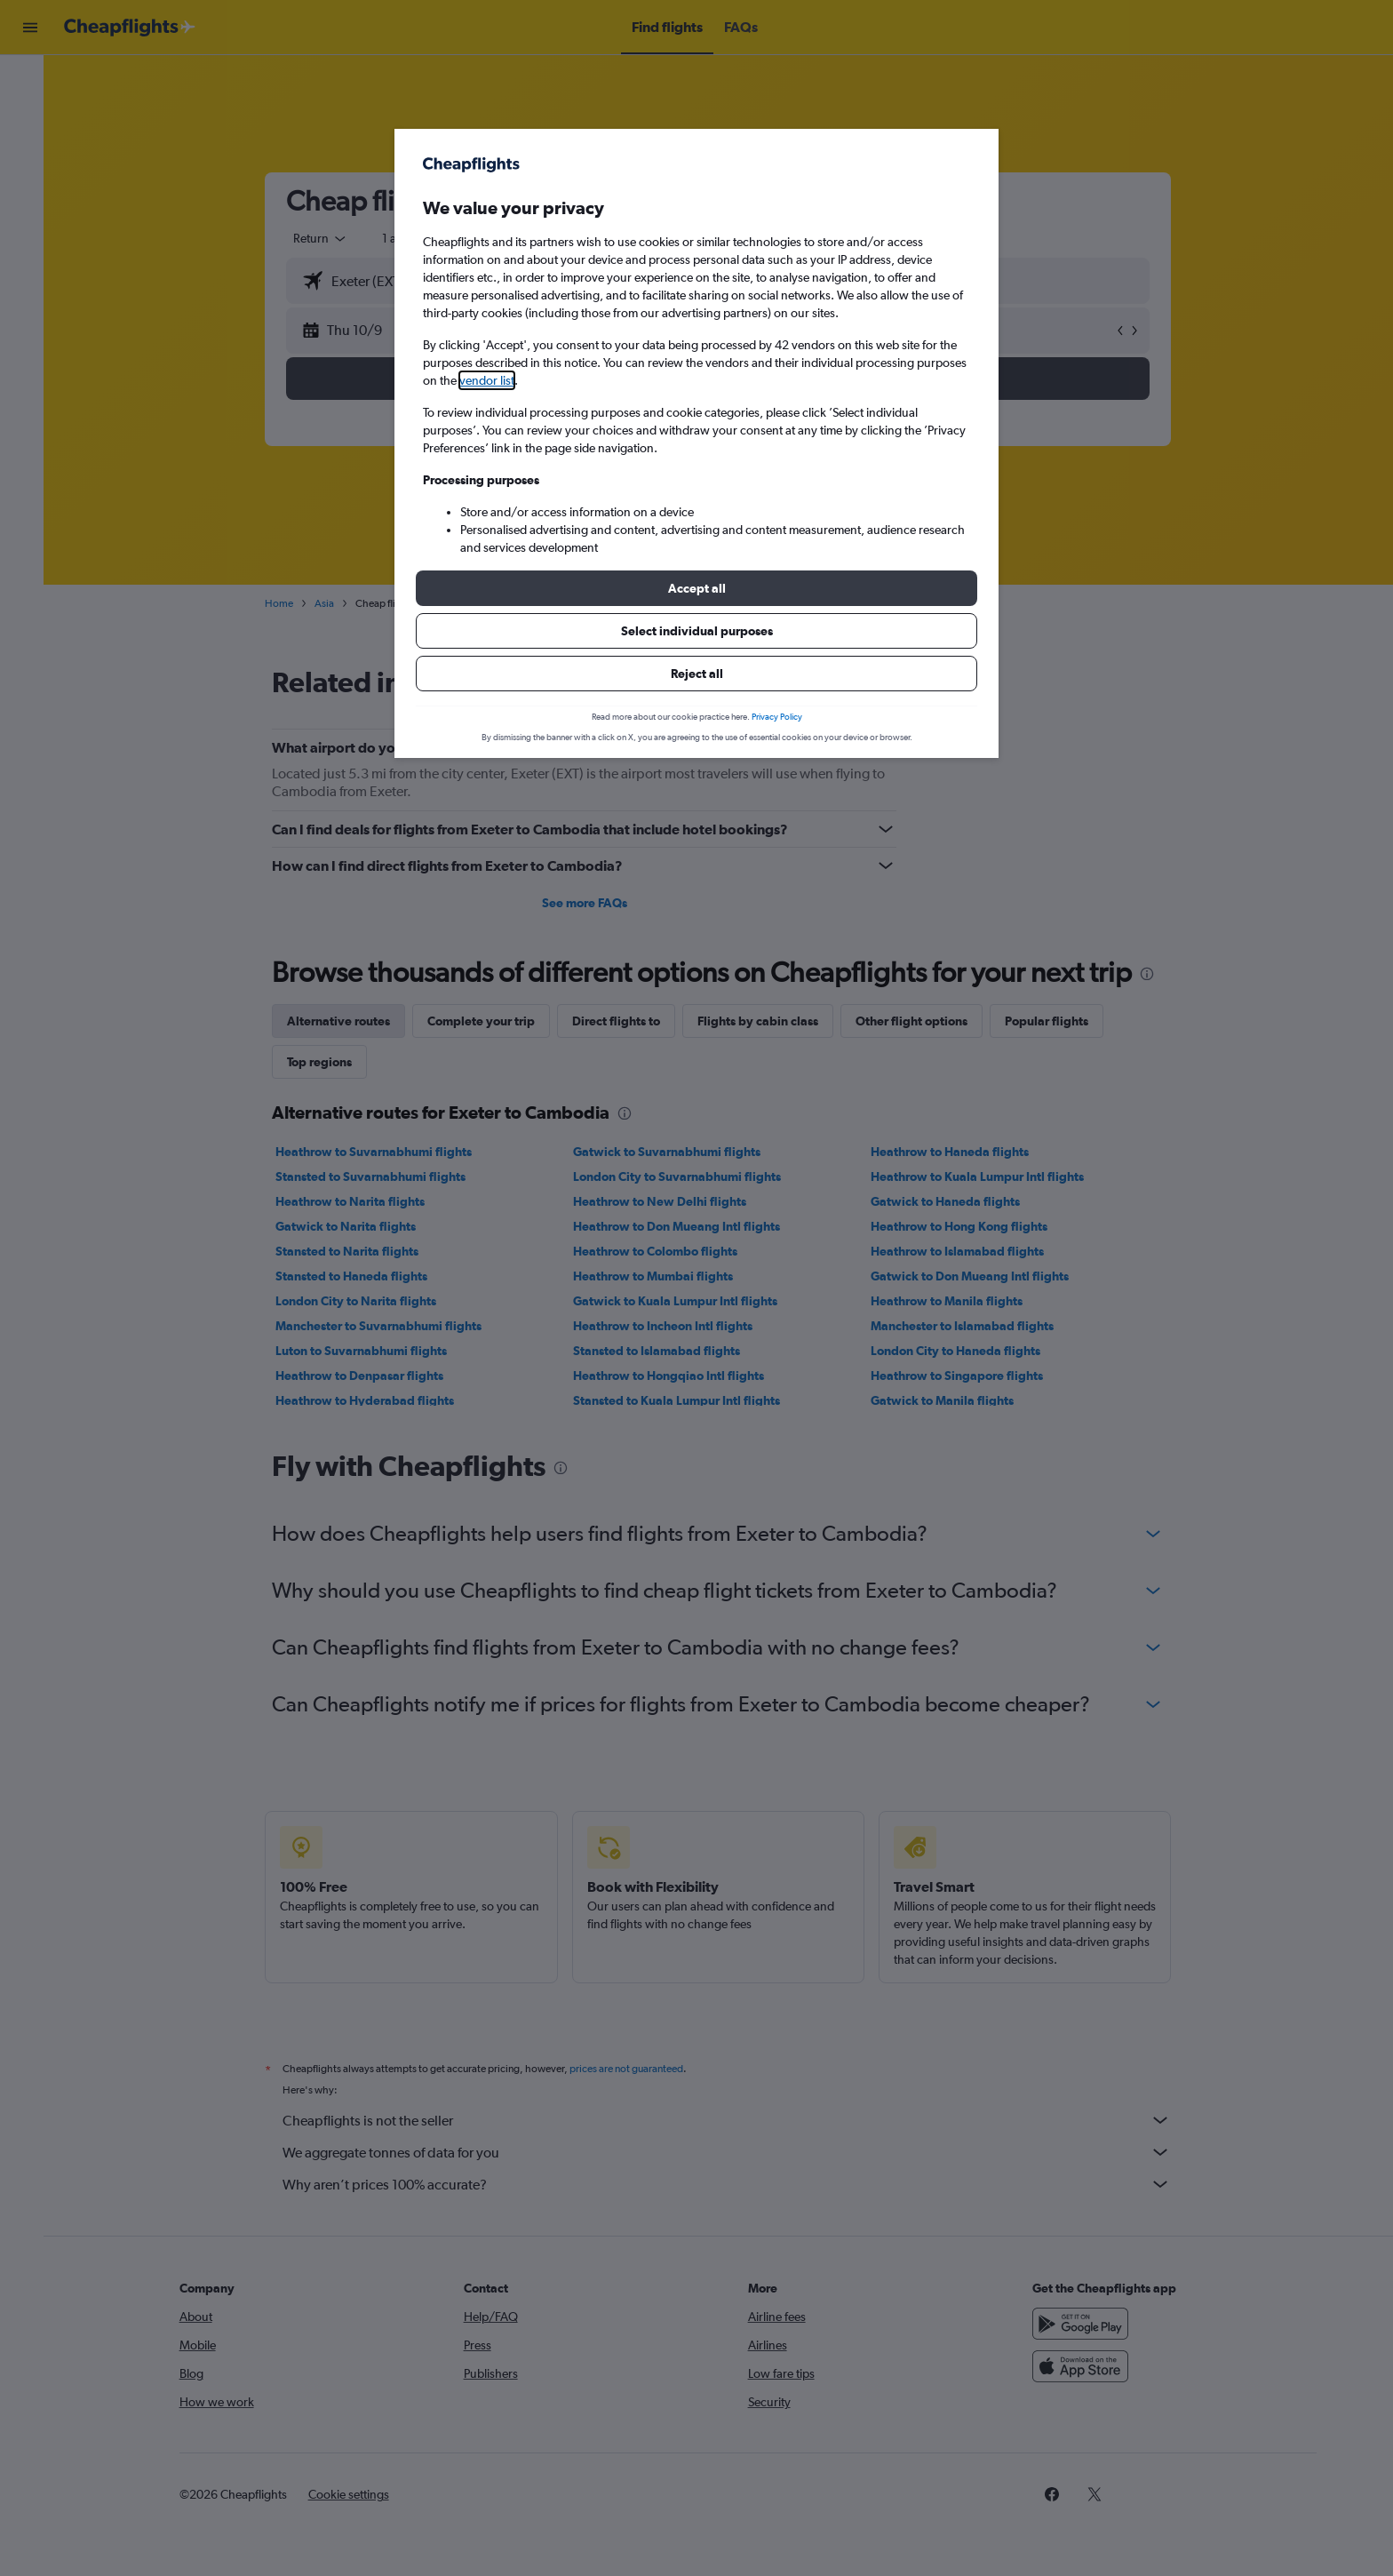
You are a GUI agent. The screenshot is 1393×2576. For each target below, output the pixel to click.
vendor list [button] (486, 380)
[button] (696, 588)
